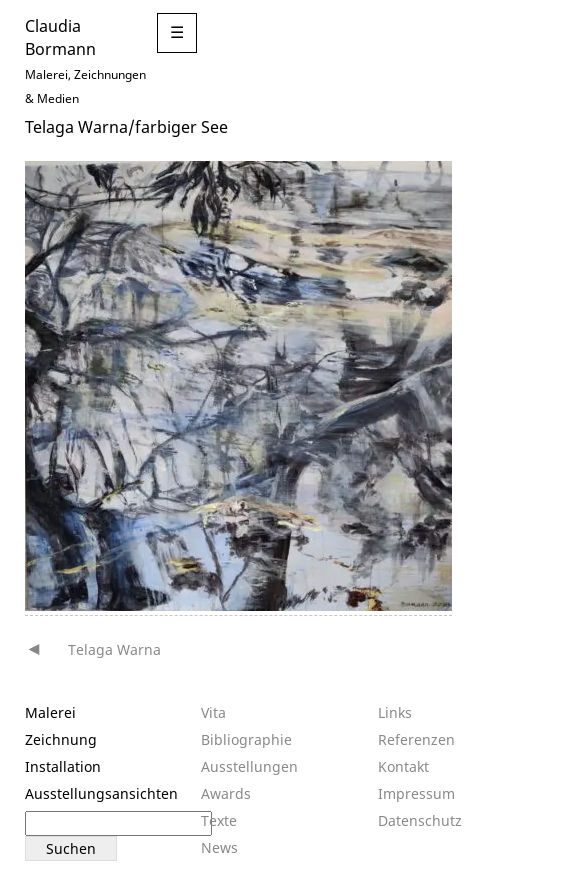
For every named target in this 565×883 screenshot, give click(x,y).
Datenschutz (420, 820)
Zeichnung (61, 739)
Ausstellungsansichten (101, 793)
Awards (226, 793)
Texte (219, 820)
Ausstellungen (249, 766)
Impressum (416, 793)
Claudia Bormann (60, 37)
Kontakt (403, 766)
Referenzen (416, 739)
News (219, 847)
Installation (63, 766)
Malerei (50, 712)
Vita (213, 712)
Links (395, 712)
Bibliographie (246, 739)
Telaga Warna (114, 649)
